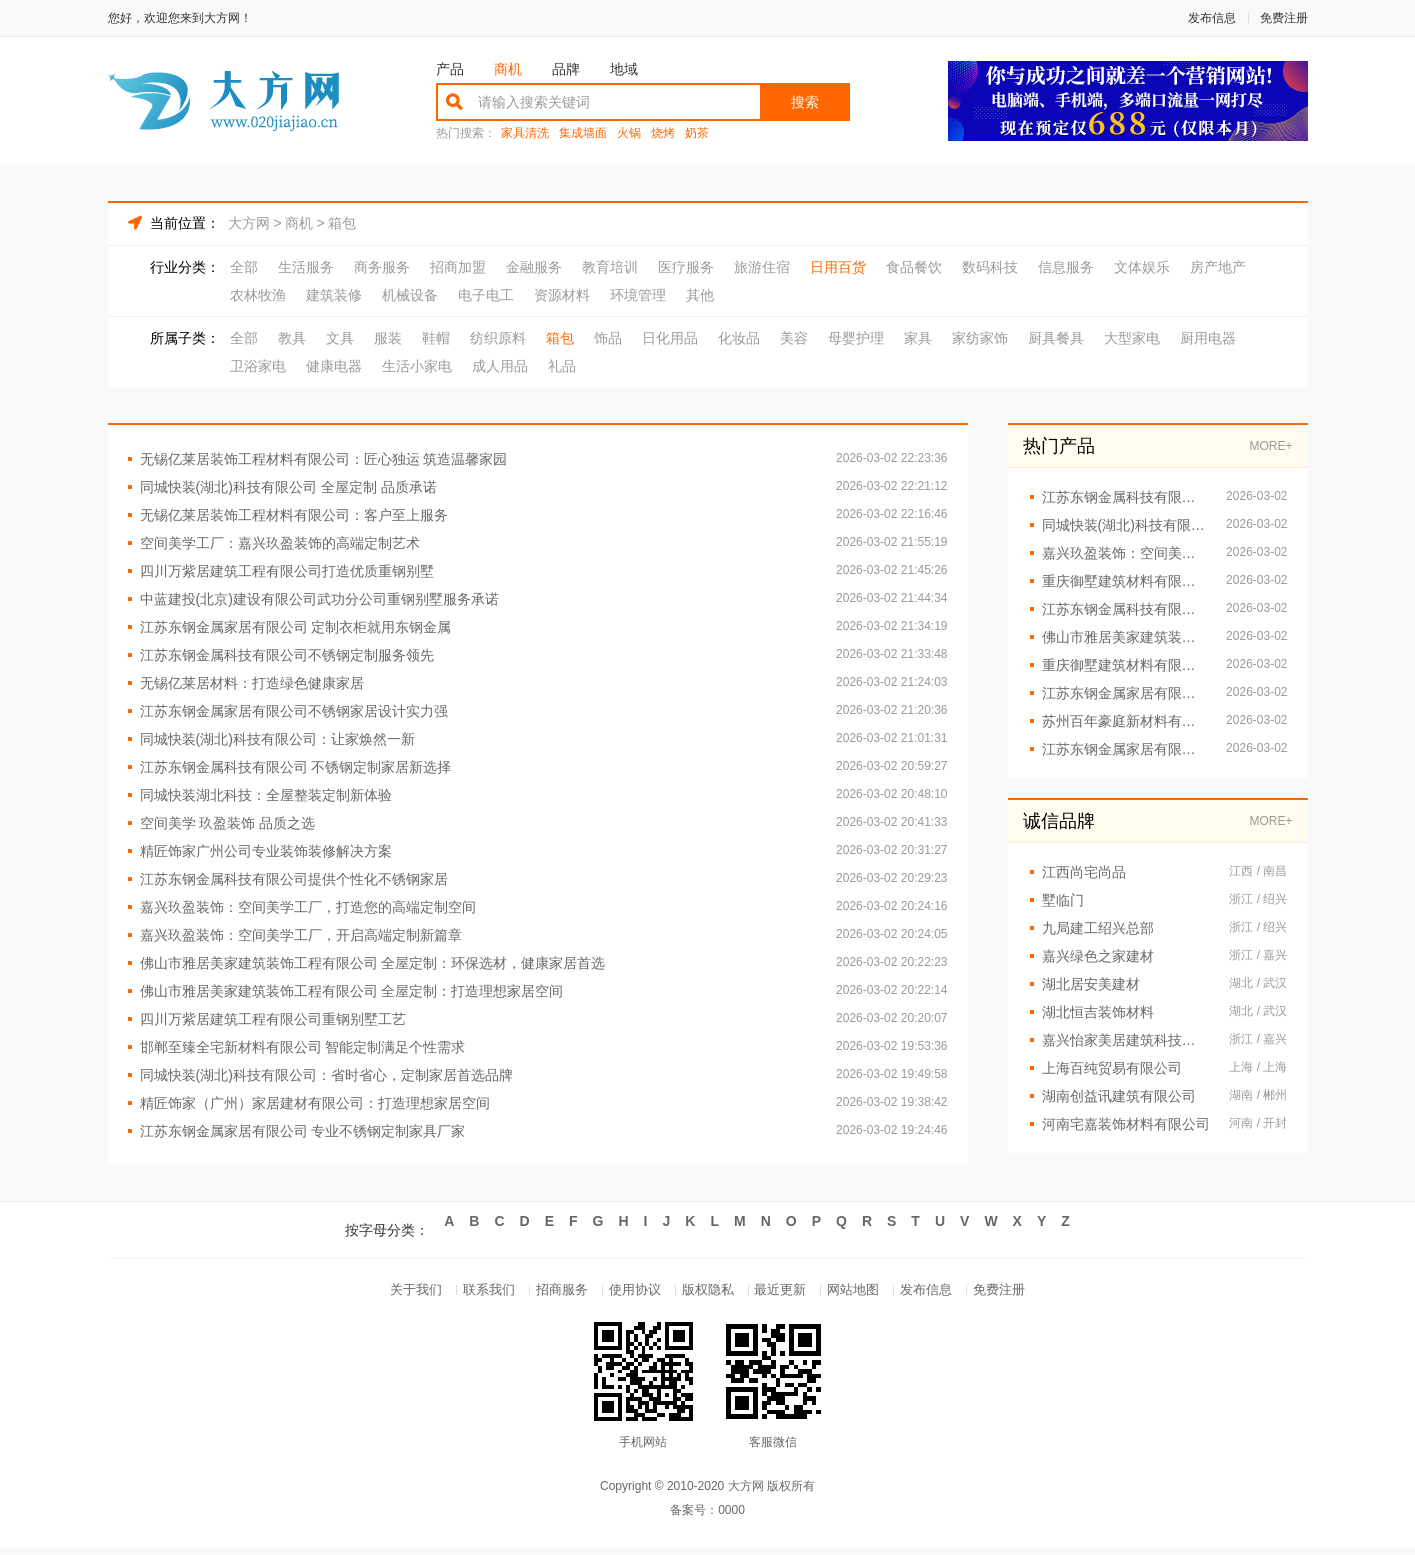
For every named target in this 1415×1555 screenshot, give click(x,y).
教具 (292, 338)
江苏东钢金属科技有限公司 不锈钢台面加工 (1124, 609)
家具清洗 (525, 133)
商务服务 (382, 267)
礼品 (562, 366)
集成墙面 (583, 133)
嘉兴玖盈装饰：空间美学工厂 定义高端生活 (1124, 553)
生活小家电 (417, 366)
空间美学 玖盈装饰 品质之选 (228, 823)
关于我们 (380, 1293)
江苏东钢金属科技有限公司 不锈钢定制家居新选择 (296, 767)
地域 (624, 69)
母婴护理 (856, 338)
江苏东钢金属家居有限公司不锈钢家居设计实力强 (294, 711)
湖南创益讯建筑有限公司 (1119, 1096)
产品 (450, 69)
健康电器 (334, 366)
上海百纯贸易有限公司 (1112, 1068)
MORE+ (1270, 446)
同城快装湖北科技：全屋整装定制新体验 (266, 795)
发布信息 (1212, 18)
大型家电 (1132, 338)
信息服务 (1066, 267)
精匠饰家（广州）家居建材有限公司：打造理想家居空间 (315, 1103)
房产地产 (1218, 267)
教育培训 (610, 267)
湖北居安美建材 (1091, 984)
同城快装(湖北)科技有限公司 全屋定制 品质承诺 (288, 487)
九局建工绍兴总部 (1098, 928)
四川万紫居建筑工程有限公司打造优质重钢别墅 (287, 571)
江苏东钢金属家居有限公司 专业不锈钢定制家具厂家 (303, 1131)
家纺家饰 (980, 338)
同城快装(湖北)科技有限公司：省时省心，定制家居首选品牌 (326, 1075)
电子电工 (486, 295)
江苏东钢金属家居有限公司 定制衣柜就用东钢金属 (296, 627)
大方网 (249, 223)
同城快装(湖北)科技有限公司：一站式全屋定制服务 (1124, 525)
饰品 (608, 338)
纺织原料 (498, 338)
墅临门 (1063, 900)
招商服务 (544, 1293)
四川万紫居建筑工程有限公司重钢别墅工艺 (273, 1019)
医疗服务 (686, 267)
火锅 (629, 133)
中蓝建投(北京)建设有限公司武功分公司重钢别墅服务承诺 (319, 599)
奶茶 (697, 133)
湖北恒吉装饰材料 (1098, 1012)
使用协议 (626, 1293)
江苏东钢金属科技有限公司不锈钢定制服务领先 (287, 655)
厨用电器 (1208, 338)
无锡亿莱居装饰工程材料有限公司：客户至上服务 (294, 515)
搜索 (805, 102)
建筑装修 (334, 295)
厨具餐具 (1056, 338)
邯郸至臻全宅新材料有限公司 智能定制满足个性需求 (303, 1047)
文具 (340, 338)
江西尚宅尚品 (1084, 872)
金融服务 (534, 267)
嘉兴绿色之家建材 (1098, 956)
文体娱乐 (1142, 267)
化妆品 (739, 338)
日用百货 (838, 267)
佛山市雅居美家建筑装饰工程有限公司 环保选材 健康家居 (1124, 637)
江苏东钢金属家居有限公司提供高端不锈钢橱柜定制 (1124, 749)
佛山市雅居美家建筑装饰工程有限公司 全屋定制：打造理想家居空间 (352, 991)
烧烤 (663, 133)
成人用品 (500, 366)
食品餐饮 (914, 267)
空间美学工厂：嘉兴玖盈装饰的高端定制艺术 (280, 543)
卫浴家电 (258, 366)
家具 (918, 338)
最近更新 (790, 1293)
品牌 (566, 69)
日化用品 (670, 338)
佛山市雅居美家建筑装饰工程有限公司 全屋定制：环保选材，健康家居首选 (373, 963)
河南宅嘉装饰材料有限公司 (1126, 1124)
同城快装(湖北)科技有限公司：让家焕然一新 (277, 739)
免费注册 (1284, 18)
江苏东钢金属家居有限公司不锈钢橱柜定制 (1124, 693)
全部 (244, 267)
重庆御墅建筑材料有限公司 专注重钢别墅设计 (1124, 665)
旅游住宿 (762, 267)
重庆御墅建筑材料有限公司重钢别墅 (1124, 581)
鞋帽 (436, 338)
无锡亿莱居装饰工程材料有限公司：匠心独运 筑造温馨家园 (324, 459)
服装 (388, 338)
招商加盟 (458, 267)
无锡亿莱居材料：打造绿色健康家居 (252, 683)
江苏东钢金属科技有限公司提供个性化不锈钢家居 (294, 879)
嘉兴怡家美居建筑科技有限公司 (1126, 1040)
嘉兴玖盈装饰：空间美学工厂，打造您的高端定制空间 (308, 907)
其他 (700, 295)
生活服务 (306, 267)
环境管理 (638, 295)
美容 (794, 338)
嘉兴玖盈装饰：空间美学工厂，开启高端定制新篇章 (301, 935)
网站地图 (872, 1293)
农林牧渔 (258, 295)
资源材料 (562, 295)
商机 (508, 69)
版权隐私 (708, 1293)
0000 (731, 1518)
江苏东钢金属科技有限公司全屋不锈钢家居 (1124, 497)
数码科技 (990, 267)
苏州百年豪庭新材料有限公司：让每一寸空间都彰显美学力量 (1124, 721)
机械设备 (410, 295)
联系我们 (462, 1293)
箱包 (342, 223)
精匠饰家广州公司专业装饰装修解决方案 (266, 851)
